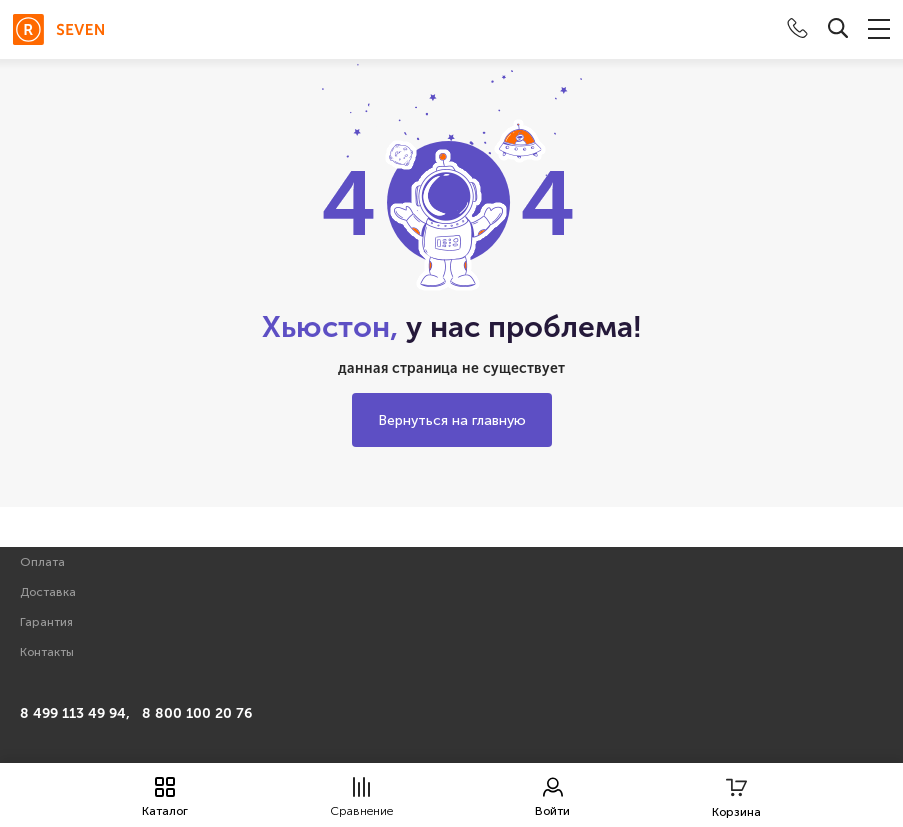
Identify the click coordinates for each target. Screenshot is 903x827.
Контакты (47, 652)
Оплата (42, 562)
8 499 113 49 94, (75, 713)
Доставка (48, 592)
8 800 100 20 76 (197, 713)
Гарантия (46, 622)
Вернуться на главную (452, 420)
